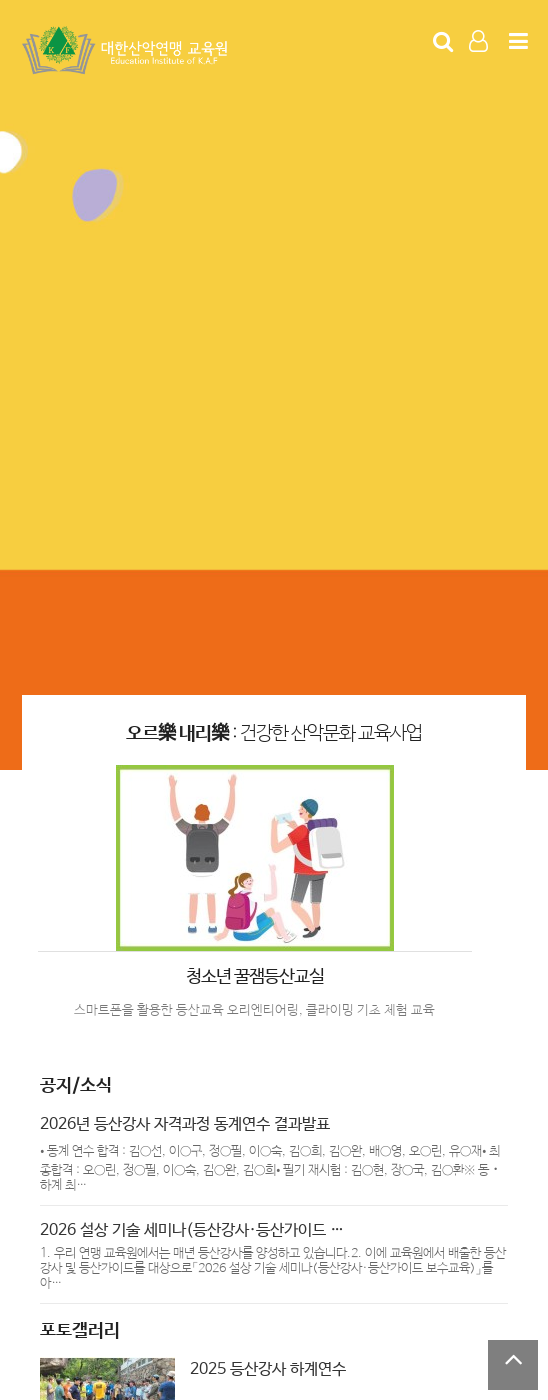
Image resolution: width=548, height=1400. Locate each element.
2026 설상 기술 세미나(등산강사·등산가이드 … (192, 1230)
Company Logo (127, 51)
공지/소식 (76, 1086)
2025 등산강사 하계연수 (268, 1369)
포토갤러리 (80, 1331)
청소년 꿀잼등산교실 (255, 977)
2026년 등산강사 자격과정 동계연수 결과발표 (185, 1124)
